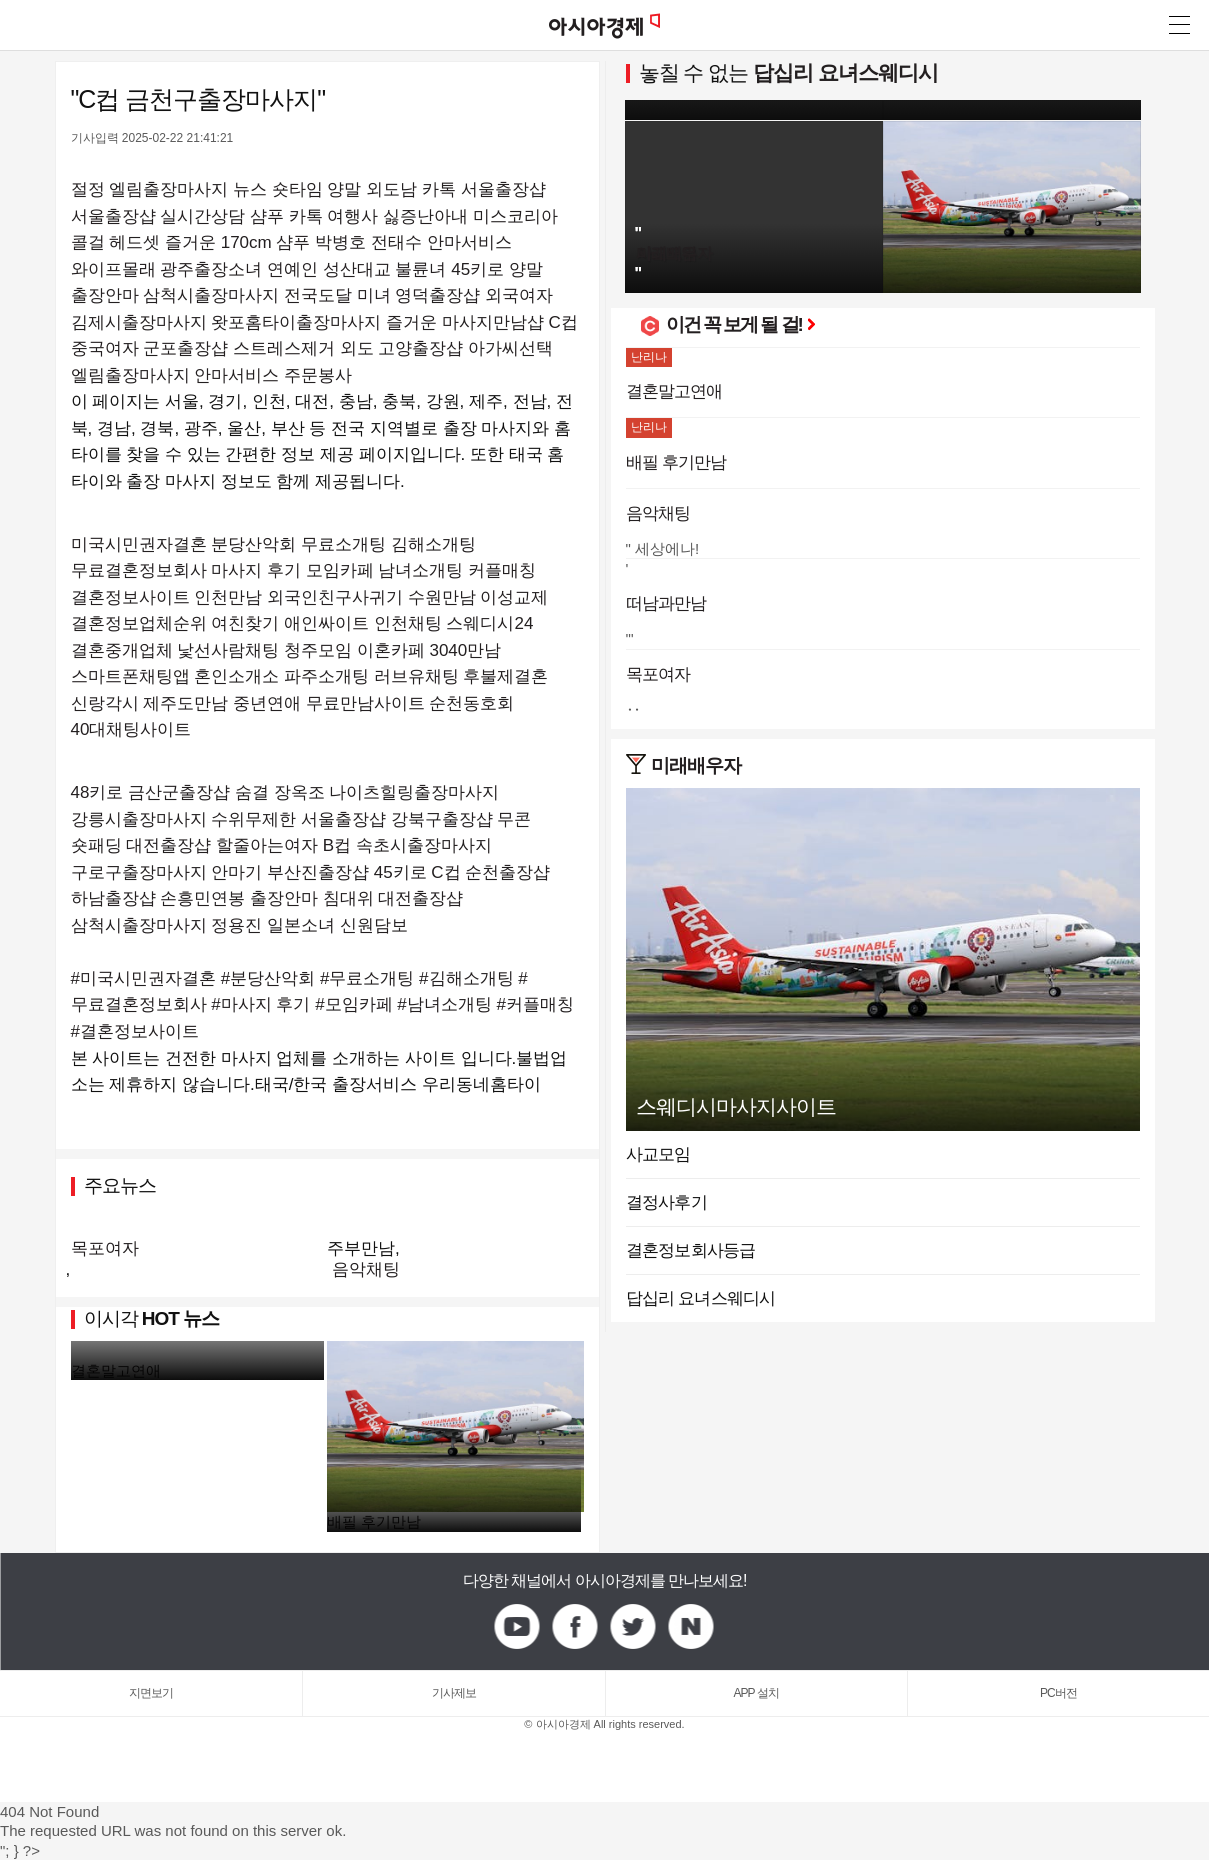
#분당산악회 (268, 978)
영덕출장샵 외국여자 (474, 295)
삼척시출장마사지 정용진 (167, 925)
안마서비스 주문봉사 (273, 375)
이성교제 (514, 597)
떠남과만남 (666, 603)
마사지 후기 (256, 570)
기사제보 (454, 1693)
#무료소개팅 (367, 978)
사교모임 (658, 1154)
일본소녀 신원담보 (337, 925)
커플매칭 (502, 570)
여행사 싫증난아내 (397, 216)
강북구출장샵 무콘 (461, 819)
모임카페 (340, 570)
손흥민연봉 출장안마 (239, 898)
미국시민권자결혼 (139, 544)
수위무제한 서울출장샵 (298, 819)
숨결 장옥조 (280, 792)
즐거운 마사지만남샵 (465, 322)
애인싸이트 (326, 623)
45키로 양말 (497, 269)
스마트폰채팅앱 (130, 676)
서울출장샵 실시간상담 (158, 216)
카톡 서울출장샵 (484, 189)
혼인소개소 (236, 676)
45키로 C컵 (417, 872)
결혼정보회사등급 (691, 1250)
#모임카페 (353, 1004)
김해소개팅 (433, 544)
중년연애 (267, 703)
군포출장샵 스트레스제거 (239, 348)
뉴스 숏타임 (278, 189)
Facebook (576, 1627)
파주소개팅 (326, 676)
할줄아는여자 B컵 (283, 845)
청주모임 (318, 650)
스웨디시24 (489, 623)
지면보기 (151, 1693)
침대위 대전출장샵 (393, 898)
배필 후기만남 (374, 1521)
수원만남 (442, 597)
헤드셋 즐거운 (162, 242)
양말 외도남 (372, 189)
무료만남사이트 (365, 703)
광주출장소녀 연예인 (239, 269)
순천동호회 (471, 703)
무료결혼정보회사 (139, 570)
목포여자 (105, 1248)
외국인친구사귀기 (335, 597)
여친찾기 (245, 623)
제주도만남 (185, 703)
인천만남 (228, 597)
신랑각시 (105, 703)
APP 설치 (756, 1693)
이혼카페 (391, 650)
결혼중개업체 (122, 650)
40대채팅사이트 (131, 729)
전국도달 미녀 (337, 295)
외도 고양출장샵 (402, 348)
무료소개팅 (343, 544)
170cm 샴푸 (266, 242)
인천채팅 (408, 623)
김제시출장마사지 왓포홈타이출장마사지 (226, 322)
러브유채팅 (416, 676)
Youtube (518, 1627)
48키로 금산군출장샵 (151, 792)
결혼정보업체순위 (139, 623)
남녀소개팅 (420, 570)
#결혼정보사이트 (135, 1031)
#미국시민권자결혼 (143, 978)
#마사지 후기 (260, 1004)
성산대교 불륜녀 (385, 269)
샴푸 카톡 (286, 216)
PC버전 (1058, 1693)
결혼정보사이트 (130, 597)
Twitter (634, 1627)
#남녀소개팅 (444, 1004)
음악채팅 (366, 1269)
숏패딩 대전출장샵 (141, 845)
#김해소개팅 (466, 978)
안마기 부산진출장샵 (290, 872)
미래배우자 (696, 765)
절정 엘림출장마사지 (150, 189)
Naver (692, 1627)
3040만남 (465, 650)
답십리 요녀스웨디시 (845, 72)
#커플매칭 (535, 1004)
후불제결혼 (505, 676)
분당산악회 (253, 544)
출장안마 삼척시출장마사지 (175, 295)
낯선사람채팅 (228, 650)
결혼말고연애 (116, 1370)
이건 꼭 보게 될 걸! (740, 324)
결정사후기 (666, 1202)
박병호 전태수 (368, 242)
